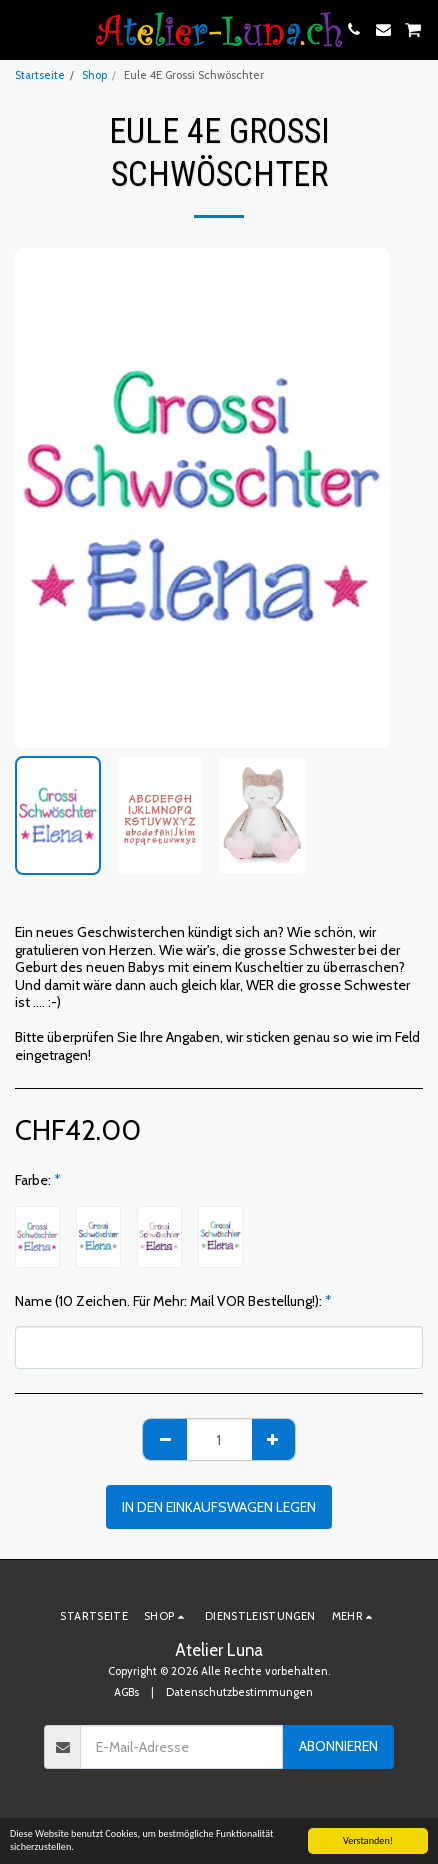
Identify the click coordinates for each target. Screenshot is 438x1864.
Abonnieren (338, 1746)
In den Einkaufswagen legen (219, 1507)
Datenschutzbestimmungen (239, 1692)
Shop (94, 75)
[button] (22, 29)
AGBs (126, 1692)
